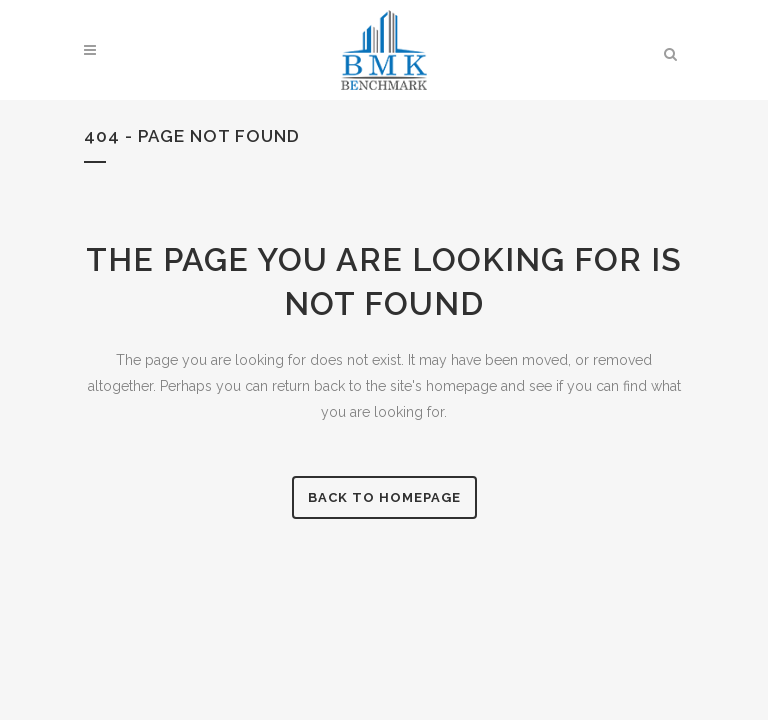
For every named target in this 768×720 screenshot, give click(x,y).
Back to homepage (384, 497)
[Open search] (670, 51)
